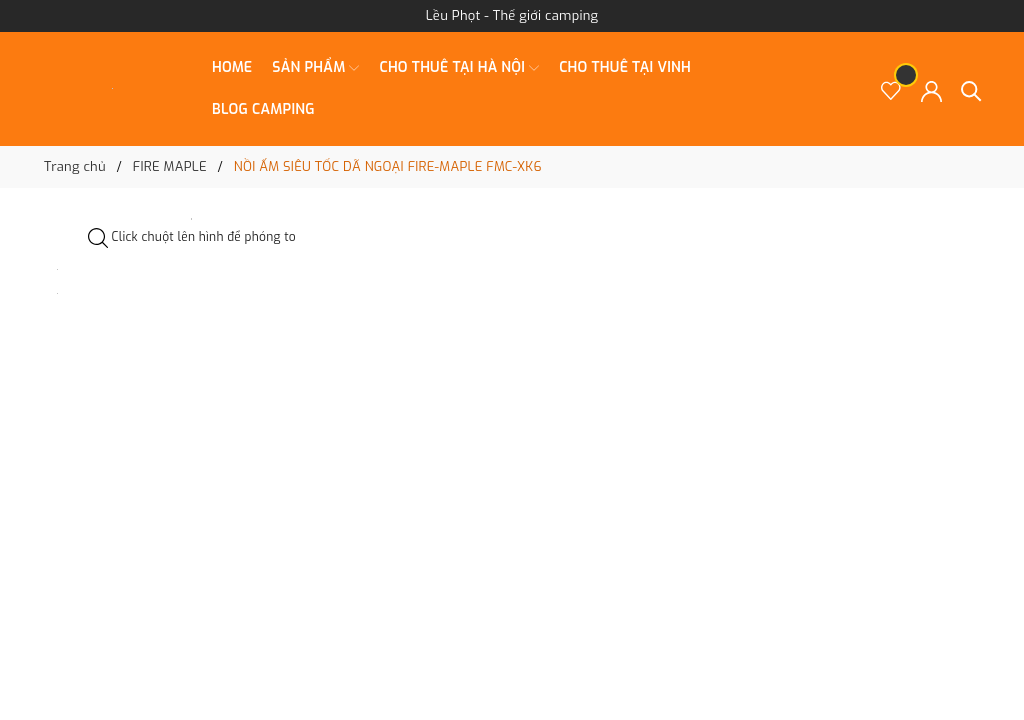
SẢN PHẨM (315, 68)
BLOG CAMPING (263, 109)
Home (232, 67)
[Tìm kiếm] (971, 89)
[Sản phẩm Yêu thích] (891, 89)
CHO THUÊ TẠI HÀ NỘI (459, 68)
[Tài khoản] (931, 89)
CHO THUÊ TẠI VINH (625, 67)
